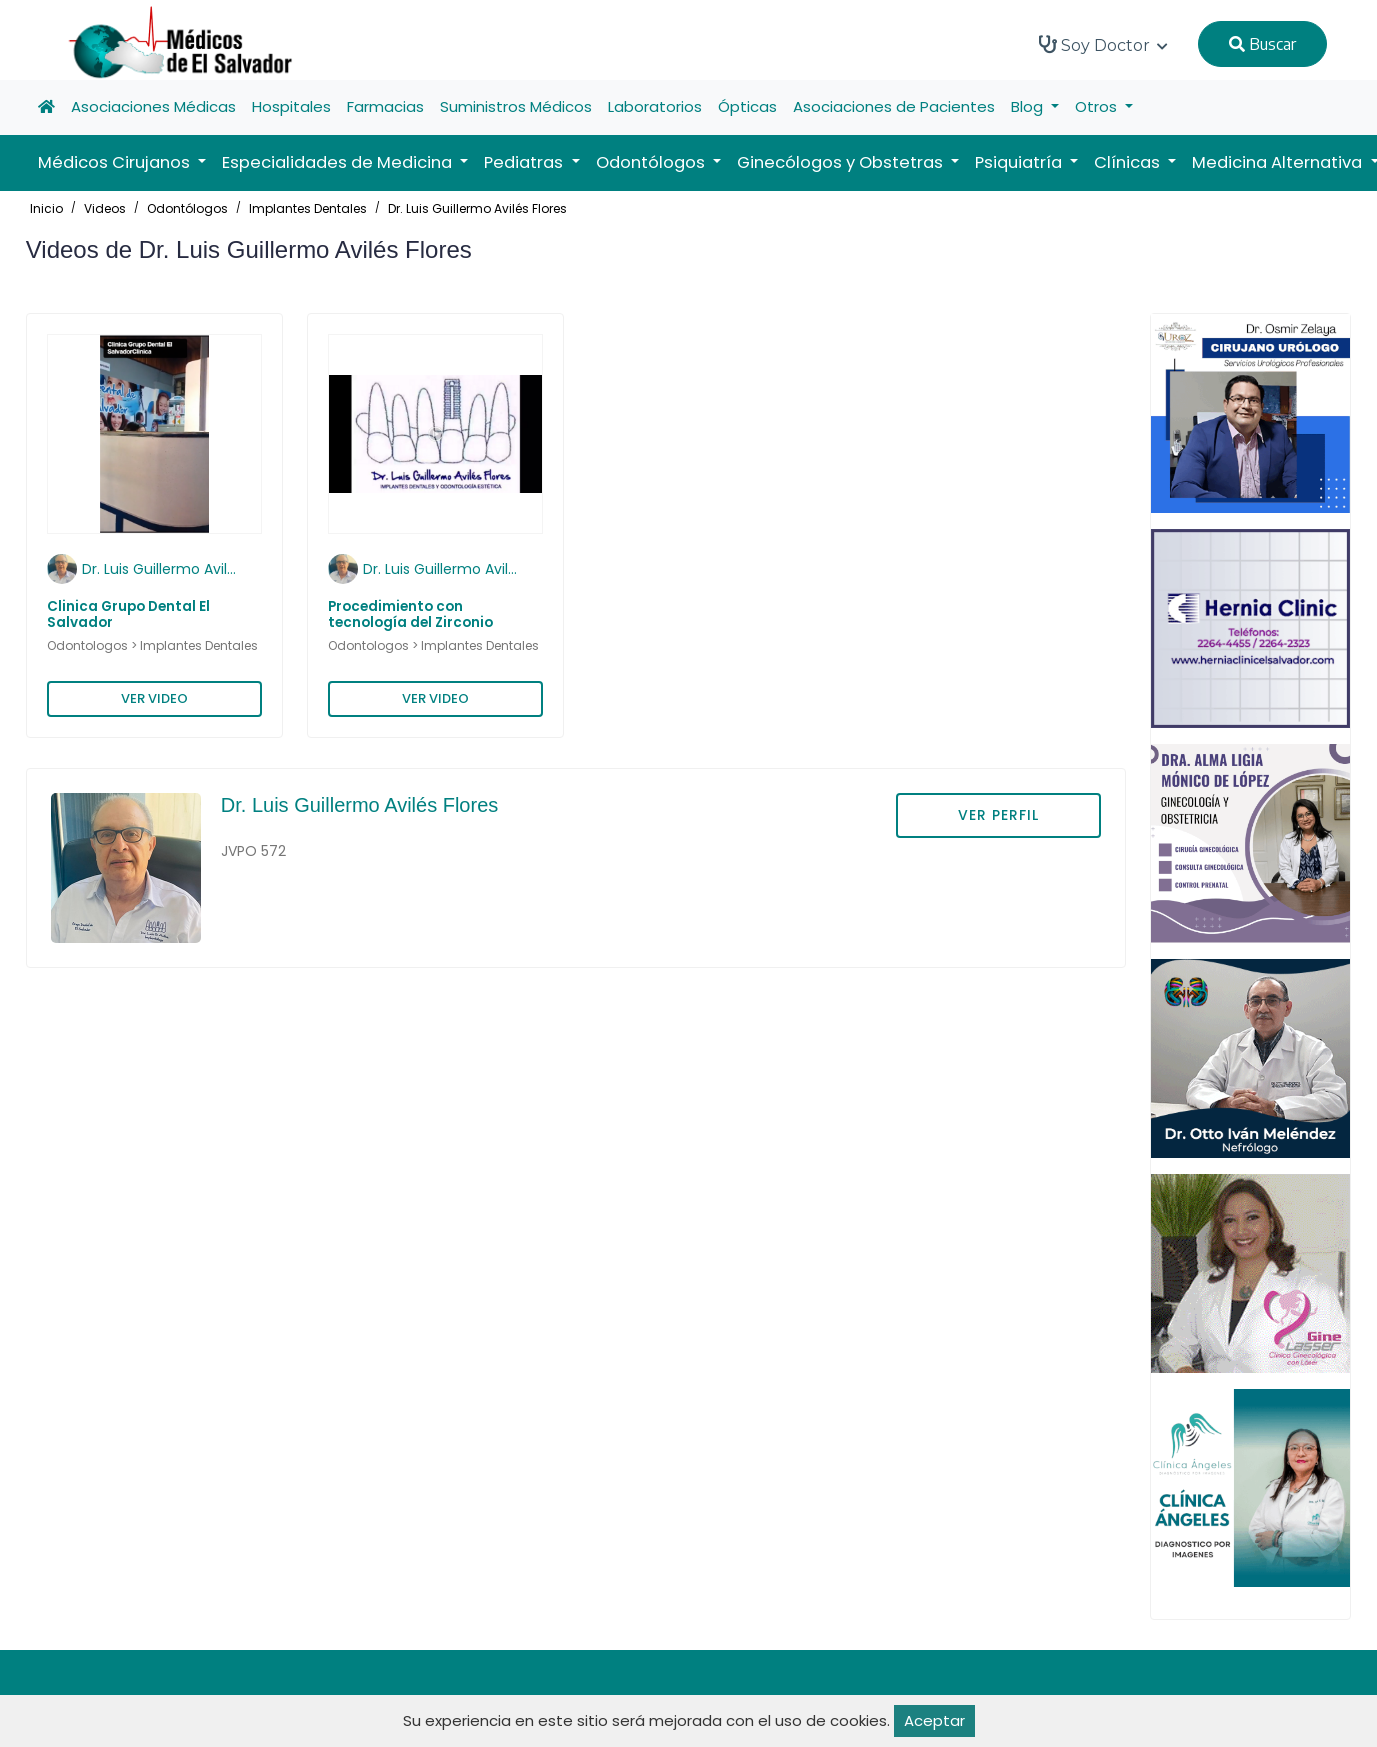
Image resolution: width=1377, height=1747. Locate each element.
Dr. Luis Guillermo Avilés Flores (477, 208)
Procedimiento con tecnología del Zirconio (410, 614)
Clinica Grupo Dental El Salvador (128, 614)
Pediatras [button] (525, 162)
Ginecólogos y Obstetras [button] (842, 162)
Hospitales (291, 106)
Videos (105, 208)
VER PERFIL (998, 815)
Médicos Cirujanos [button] (116, 162)
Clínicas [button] (1129, 162)
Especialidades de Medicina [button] (339, 162)
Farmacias (385, 106)
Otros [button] (1098, 106)
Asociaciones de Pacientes (894, 106)
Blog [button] (1029, 106)
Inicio (46, 208)
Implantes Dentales (308, 208)
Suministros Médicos (516, 106)
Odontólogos (187, 208)
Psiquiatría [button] (1020, 162)
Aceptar (934, 1720)
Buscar (1262, 44)
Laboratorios (655, 106)
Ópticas (747, 106)
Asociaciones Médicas (153, 106)
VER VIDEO (154, 698)
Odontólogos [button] (652, 162)
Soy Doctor (1103, 45)
